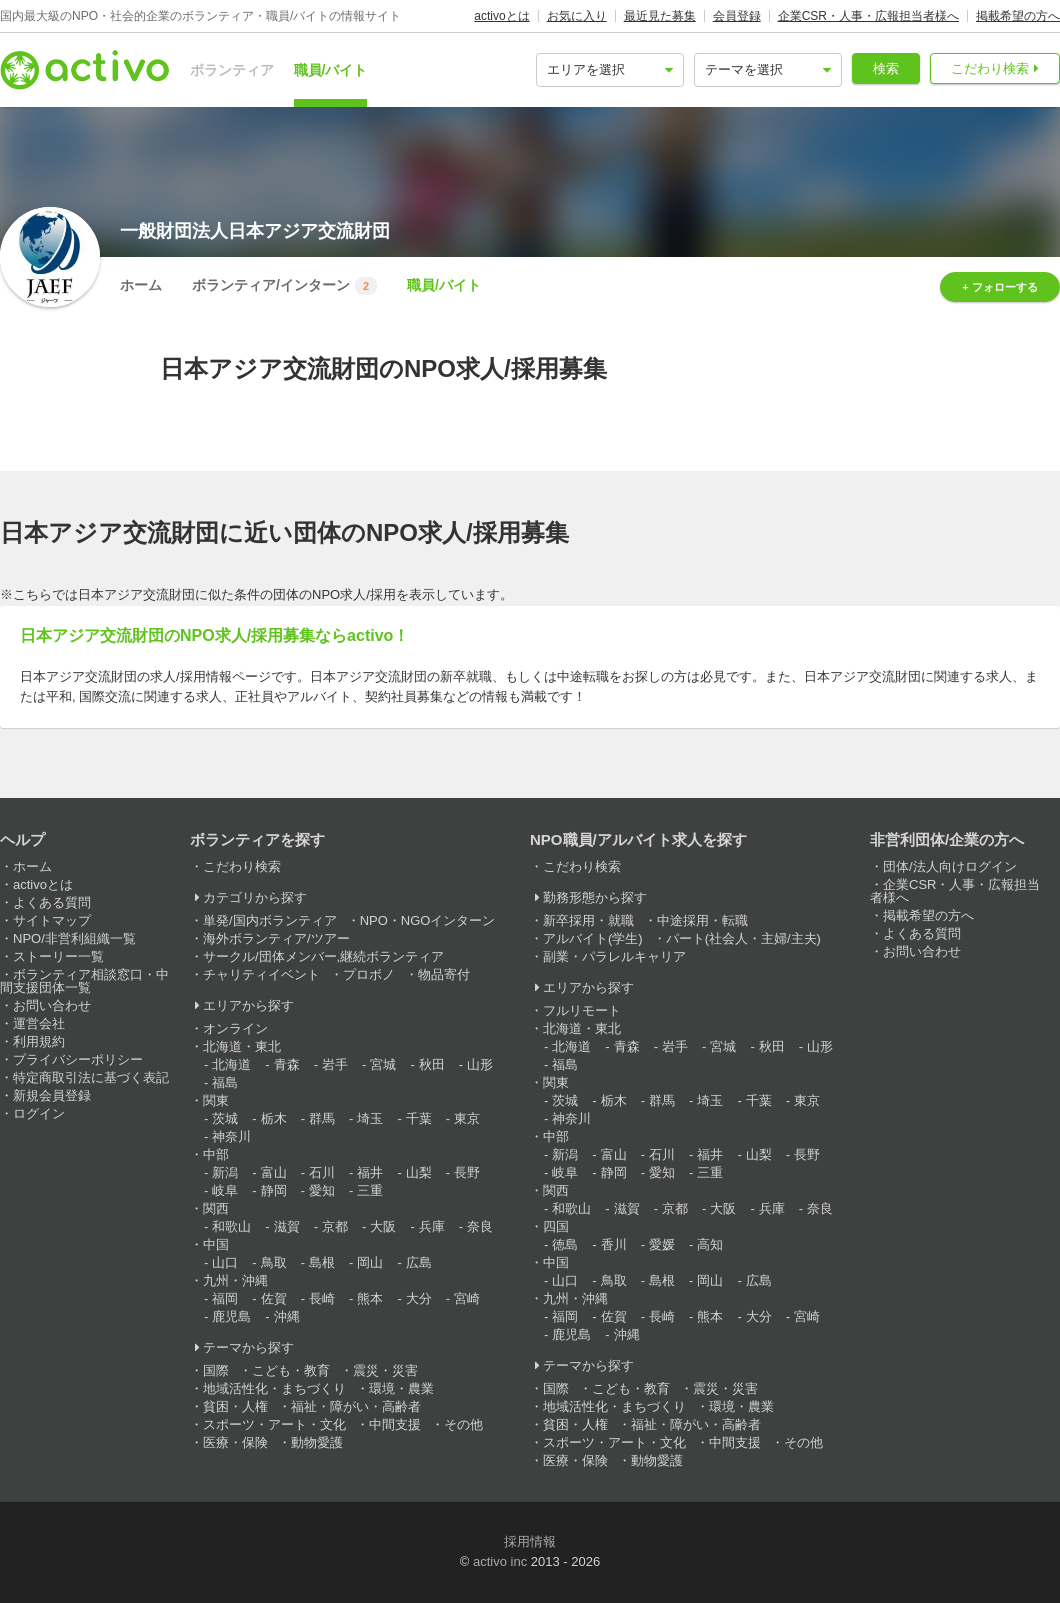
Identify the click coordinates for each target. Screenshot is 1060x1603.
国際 (216, 1370)
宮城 (383, 1064)
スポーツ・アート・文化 (274, 1424)
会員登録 (737, 16)
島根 (322, 1262)
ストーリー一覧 (58, 956)
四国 (556, 1226)
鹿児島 (231, 1316)
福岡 (225, 1298)
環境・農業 (401, 1388)
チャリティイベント (261, 974)
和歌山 (231, 1226)
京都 (335, 1226)
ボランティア (232, 70)
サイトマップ (52, 920)
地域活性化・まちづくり (274, 1388)
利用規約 (39, 1041)
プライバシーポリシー (78, 1059)
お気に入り (577, 16)
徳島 (565, 1244)
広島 (419, 1262)
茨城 (225, 1118)
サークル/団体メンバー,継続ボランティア (323, 956)
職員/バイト (331, 70)
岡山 (370, 1262)
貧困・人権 (235, 1406)
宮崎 (467, 1298)
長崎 (322, 1298)
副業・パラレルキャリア (614, 956)
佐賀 (274, 1298)
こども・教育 (291, 1370)
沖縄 (287, 1316)
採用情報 (530, 1541)
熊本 (370, 1298)
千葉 (419, 1118)
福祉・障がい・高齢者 (356, 1406)
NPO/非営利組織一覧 (74, 938)
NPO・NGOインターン (428, 920)
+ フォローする (999, 287)
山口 (225, 1262)
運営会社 (39, 1023)
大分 (419, 1298)
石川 (322, 1172)
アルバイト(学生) (593, 938)
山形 (480, 1064)
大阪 (383, 1226)
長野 (467, 1172)
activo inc (500, 1561)
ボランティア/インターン (284, 286)
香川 (614, 1244)
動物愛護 (317, 1442)
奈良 (480, 1226)
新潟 (225, 1172)
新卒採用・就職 (588, 920)
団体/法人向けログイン (950, 866)
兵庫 (432, 1226)
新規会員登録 (52, 1095)
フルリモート (582, 1010)
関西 (216, 1208)
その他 (463, 1424)
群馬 (322, 1118)
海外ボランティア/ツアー (276, 938)
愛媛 (662, 1244)
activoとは (501, 16)
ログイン (39, 1113)
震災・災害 (385, 1370)
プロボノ (369, 974)
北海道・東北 (242, 1046)
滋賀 (287, 1226)
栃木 (274, 1118)
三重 (370, 1190)
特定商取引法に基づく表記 (91, 1077)
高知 (710, 1244)
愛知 (322, 1190)
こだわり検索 (990, 68)
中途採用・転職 (702, 920)
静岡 (274, 1190)
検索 (886, 68)
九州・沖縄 (235, 1280)
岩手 (335, 1064)
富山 (274, 1172)
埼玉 (370, 1118)
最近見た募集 (660, 16)
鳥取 (274, 1262)
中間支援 (395, 1424)
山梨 (419, 1172)
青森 (287, 1064)
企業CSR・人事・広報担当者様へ (868, 16)
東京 (467, 1118)
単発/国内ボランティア (270, 920)
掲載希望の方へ (1018, 16)
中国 (216, 1244)
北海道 (231, 1064)
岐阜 (225, 1190)
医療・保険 (235, 1442)
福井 (370, 1172)
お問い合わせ (52, 1005)
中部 (216, 1154)
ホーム (141, 285)
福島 (225, 1082)
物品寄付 (444, 974)
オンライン (235, 1028)
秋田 (432, 1064)
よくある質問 (52, 902)
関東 (216, 1100)
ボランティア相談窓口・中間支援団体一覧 (84, 981)
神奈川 (231, 1136)
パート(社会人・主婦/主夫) (743, 938)
